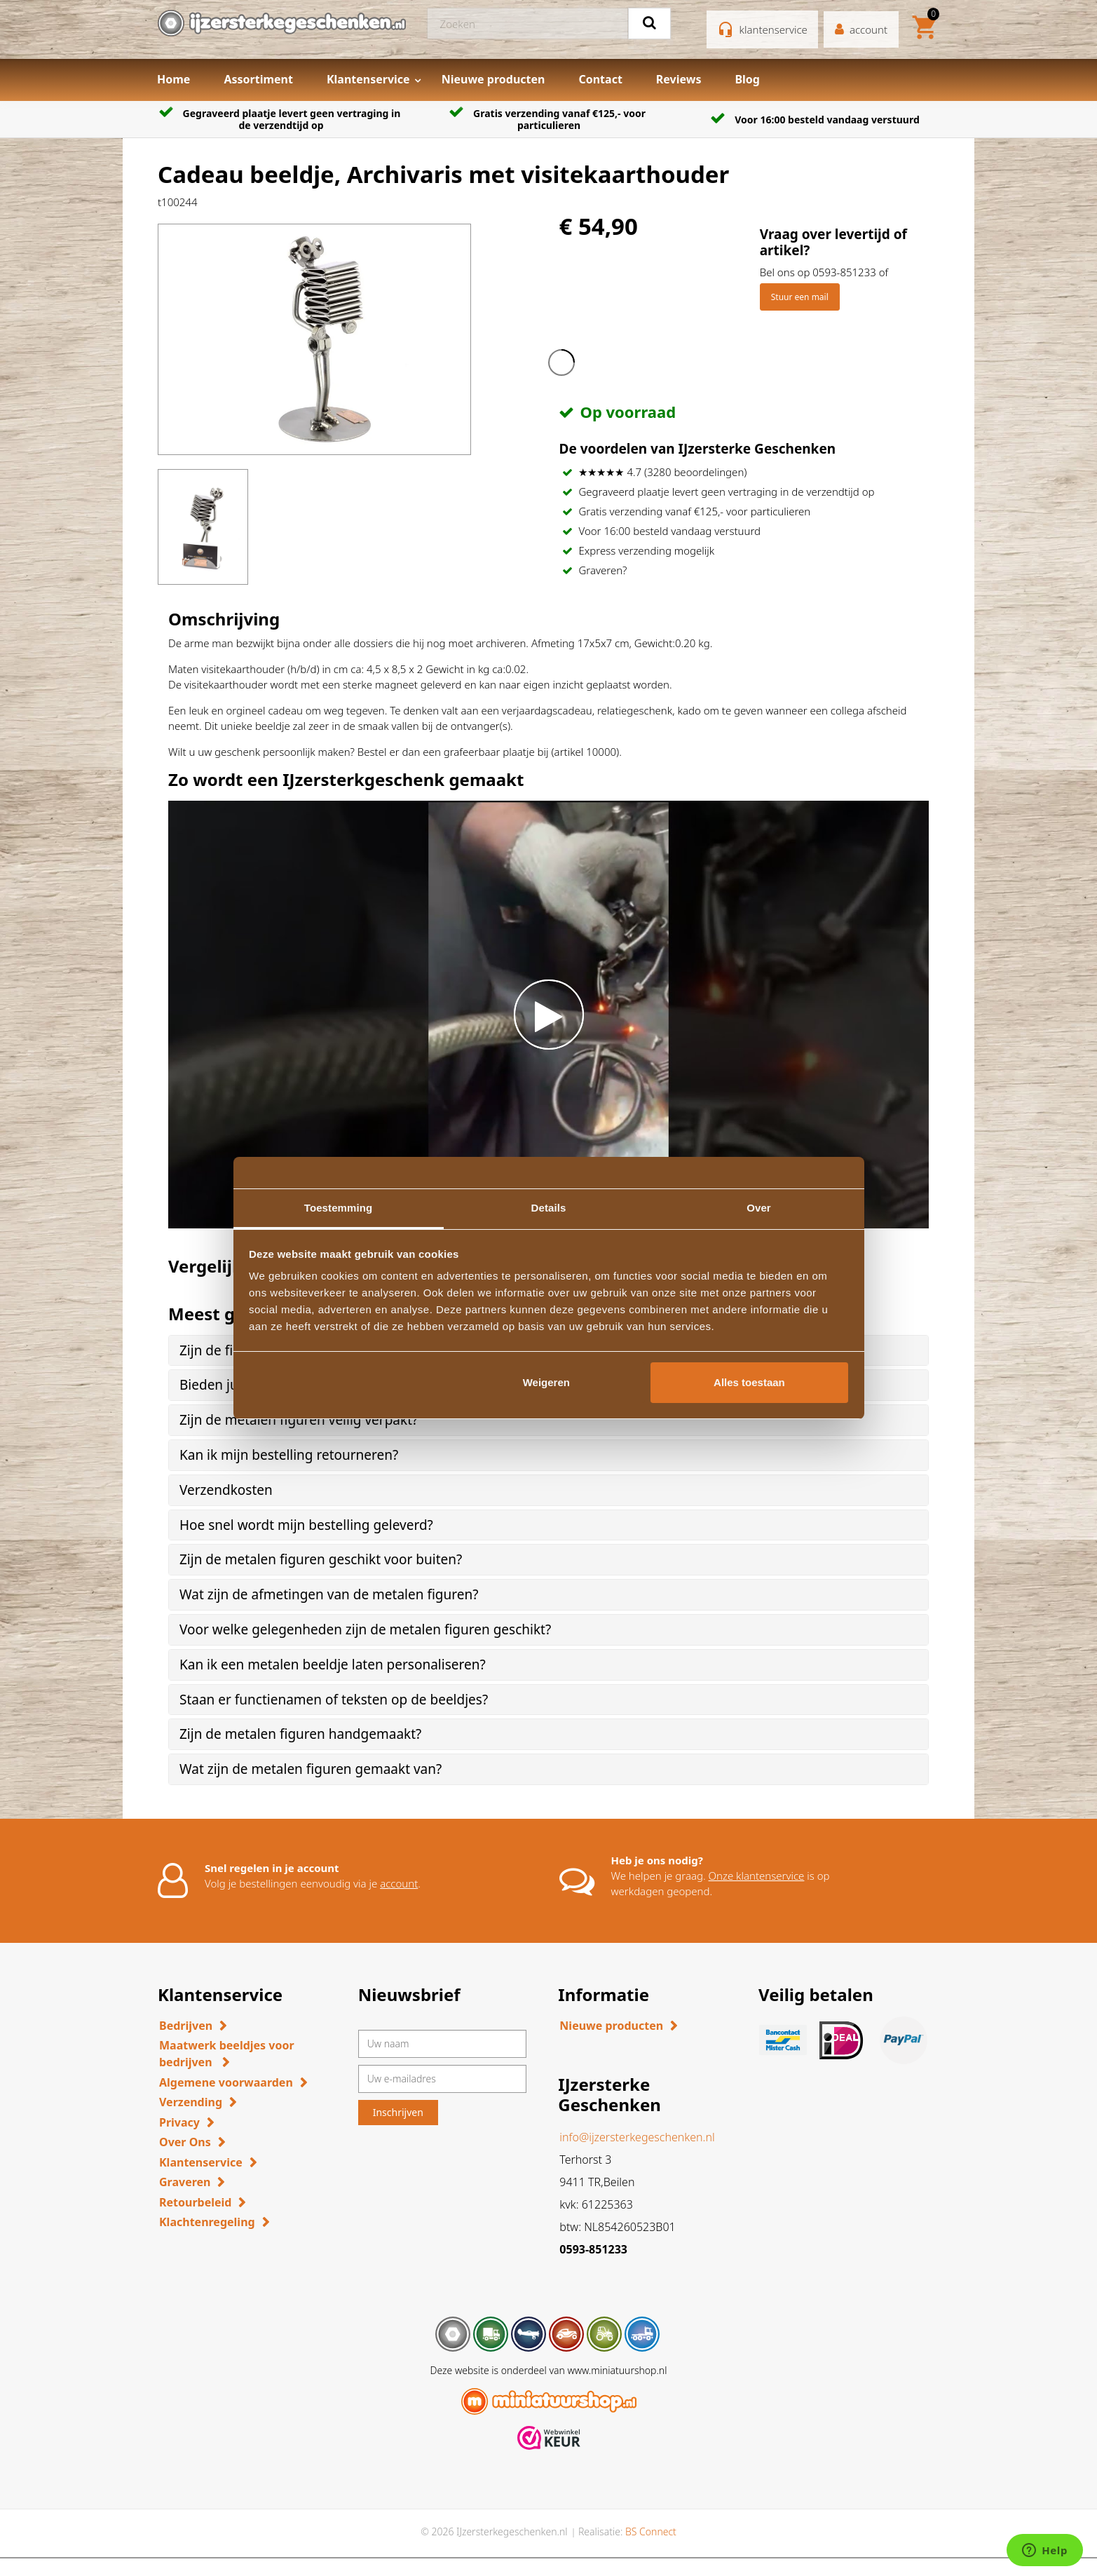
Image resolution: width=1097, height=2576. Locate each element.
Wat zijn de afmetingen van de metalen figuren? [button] (328, 1594)
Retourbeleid (195, 2202)
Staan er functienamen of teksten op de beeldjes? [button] (333, 1699)
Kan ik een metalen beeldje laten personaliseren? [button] (332, 1664)
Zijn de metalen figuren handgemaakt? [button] (300, 1734)
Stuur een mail (800, 297)
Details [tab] (548, 1208)
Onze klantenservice (757, 1876)
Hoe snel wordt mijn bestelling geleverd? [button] (306, 1525)
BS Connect (650, 2531)
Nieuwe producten (493, 79)
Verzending (190, 2102)
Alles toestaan (749, 1382)
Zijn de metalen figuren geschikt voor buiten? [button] (320, 1559)
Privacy (179, 2122)
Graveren (184, 2182)
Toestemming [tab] (338, 1208)
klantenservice (774, 29)
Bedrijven (185, 2025)
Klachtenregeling (207, 2222)
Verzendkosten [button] (226, 1490)
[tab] (548, 1420)
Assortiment (258, 79)
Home (173, 79)
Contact (600, 79)
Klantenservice (368, 79)
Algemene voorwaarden (226, 2082)
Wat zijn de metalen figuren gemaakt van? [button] (310, 1769)
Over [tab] (759, 1208)
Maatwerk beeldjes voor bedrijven (226, 2054)
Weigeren (546, 1382)
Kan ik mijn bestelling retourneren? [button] (288, 1455)
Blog (747, 79)
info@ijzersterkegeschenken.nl (636, 2137)
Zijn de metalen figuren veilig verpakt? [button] (298, 1420)
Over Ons (185, 2142)
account (399, 1883)
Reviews (679, 79)
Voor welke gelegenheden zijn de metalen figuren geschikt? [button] (365, 1629)
